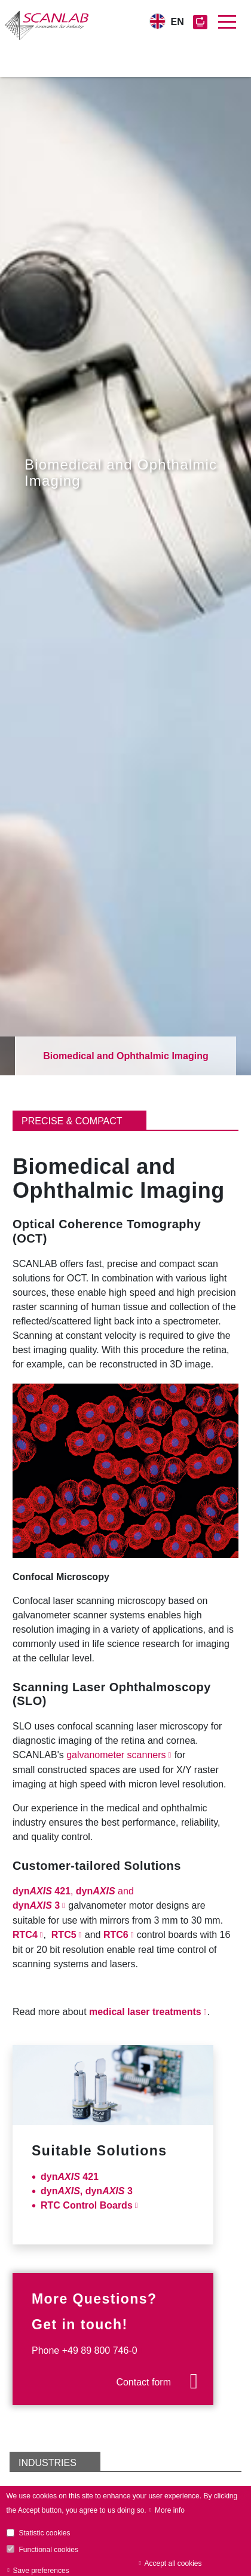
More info (170, 2510)
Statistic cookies (45, 2533)
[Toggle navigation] (227, 22)
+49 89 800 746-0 (99, 2350)
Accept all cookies (173, 2563)
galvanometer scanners (116, 1755)
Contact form (143, 2382)
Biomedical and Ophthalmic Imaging (125, 1056)
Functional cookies (48, 2550)
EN (177, 22)
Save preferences (41, 2570)
